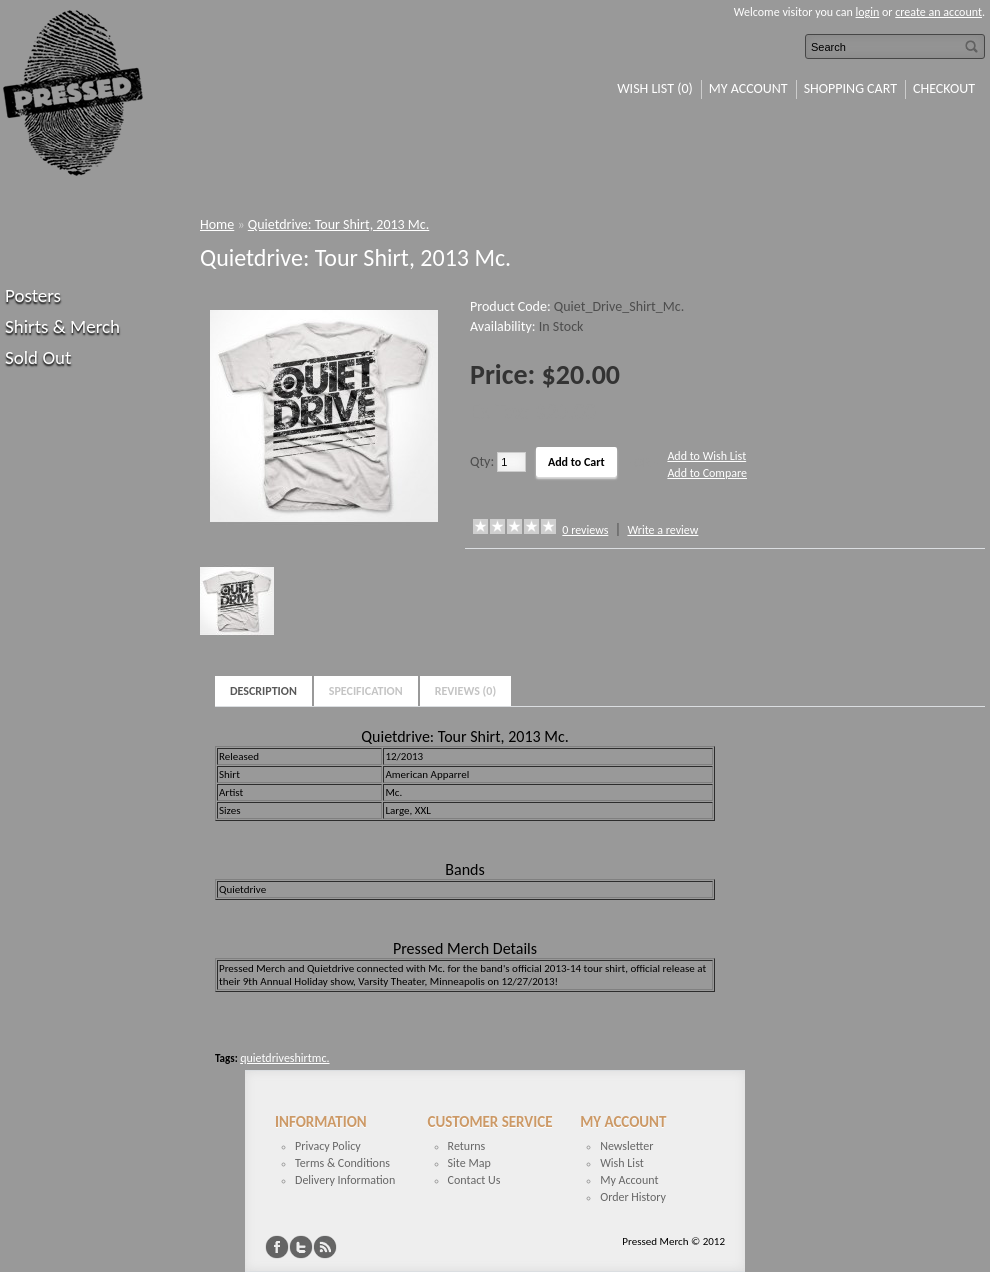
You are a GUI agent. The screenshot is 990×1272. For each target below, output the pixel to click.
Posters (33, 295)
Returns (467, 1146)
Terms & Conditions (342, 1163)
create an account (938, 12)
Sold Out (38, 357)
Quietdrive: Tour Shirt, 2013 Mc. (339, 224)
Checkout (944, 88)
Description (263, 691)
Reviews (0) (466, 691)
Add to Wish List (706, 456)
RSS (325, 1247)
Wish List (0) (655, 88)
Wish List (622, 1163)
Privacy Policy (328, 1146)
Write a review (662, 530)
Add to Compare (707, 473)
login (868, 12)
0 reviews (585, 530)
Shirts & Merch (62, 326)
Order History (633, 1197)
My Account (748, 88)
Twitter (301, 1247)
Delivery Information (345, 1180)
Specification (366, 691)
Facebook (277, 1247)
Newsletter (626, 1146)
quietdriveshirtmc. (284, 1058)
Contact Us (474, 1180)
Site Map (469, 1163)
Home (217, 224)
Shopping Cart (850, 88)
